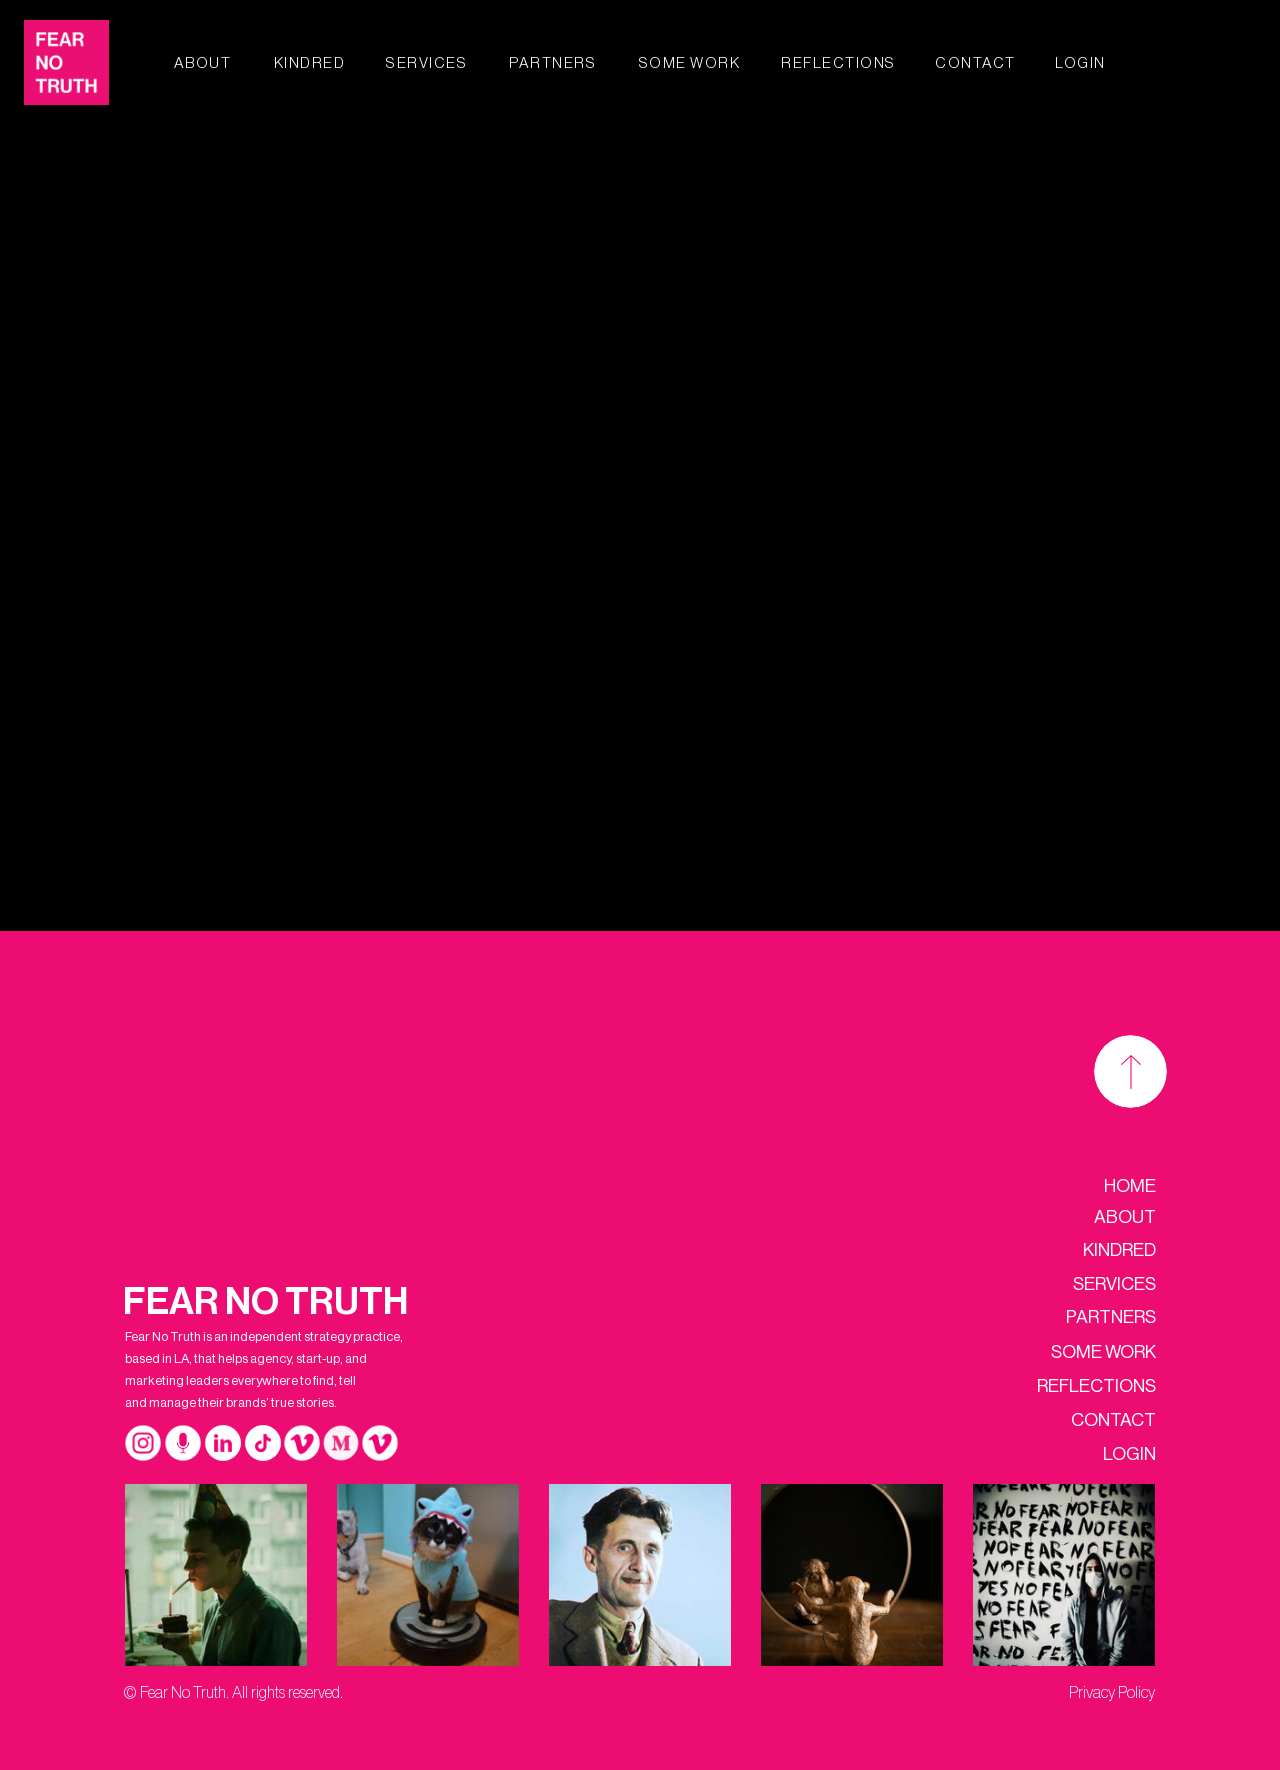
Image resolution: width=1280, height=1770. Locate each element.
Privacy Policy (1112, 1693)
